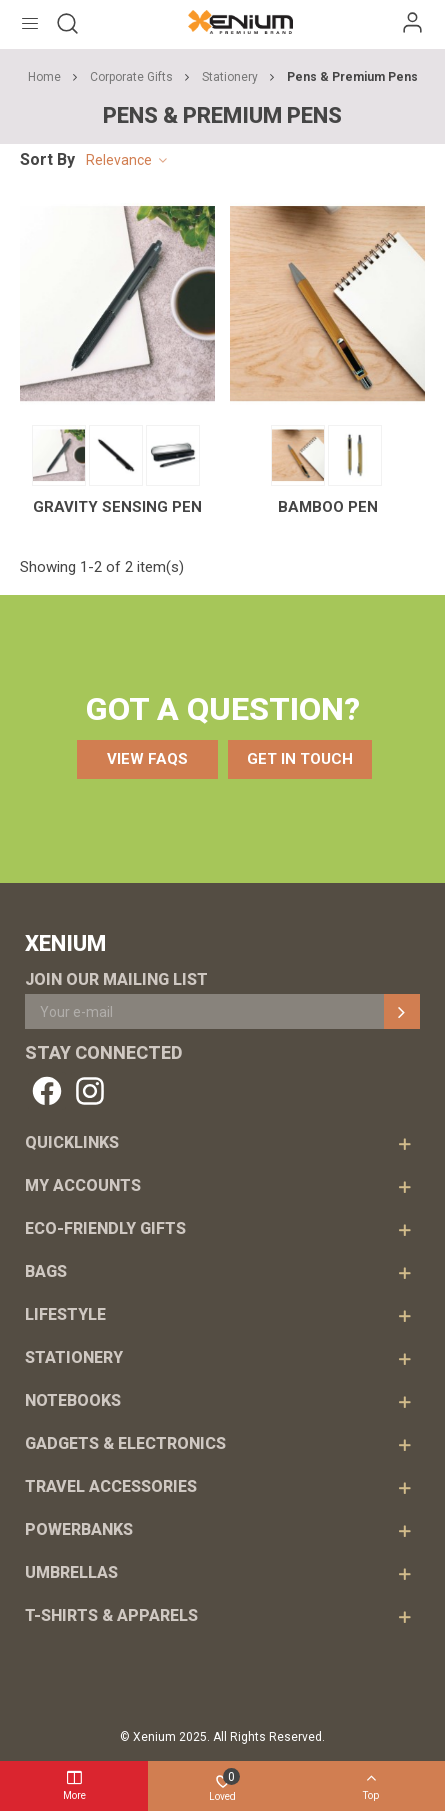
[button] (147, 759)
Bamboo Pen (328, 507)
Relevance (127, 160)
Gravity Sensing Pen (117, 507)
